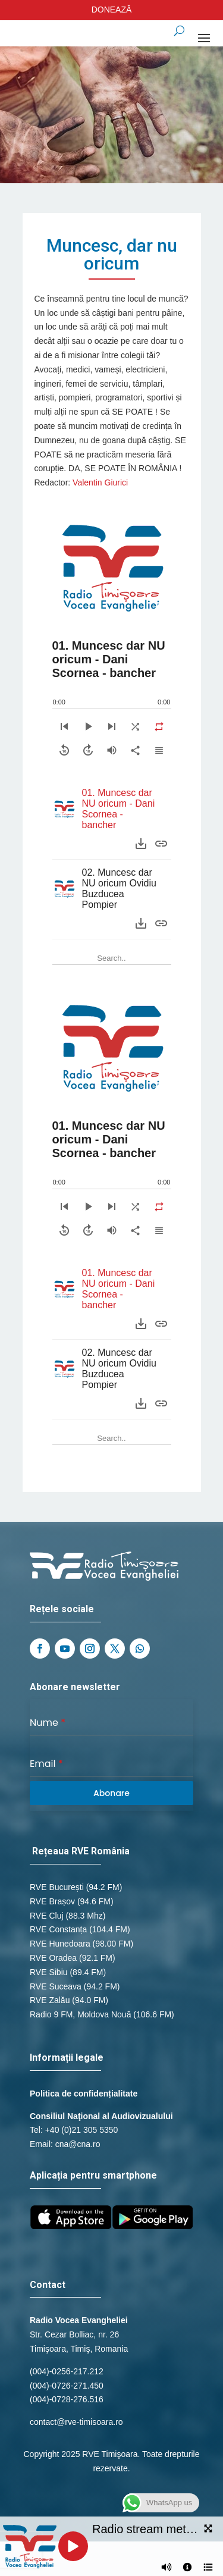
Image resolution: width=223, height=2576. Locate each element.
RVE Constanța (58, 1929)
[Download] (141, 843)
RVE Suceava (55, 1986)
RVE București (57, 1887)
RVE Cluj (47, 1915)
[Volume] (112, 750)
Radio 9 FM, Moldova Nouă (80, 2014)
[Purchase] (161, 843)
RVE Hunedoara (60, 1943)
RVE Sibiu (49, 1972)
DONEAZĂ (112, 9)
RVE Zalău (50, 2000)
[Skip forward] (88, 750)
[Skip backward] (64, 750)
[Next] (112, 726)
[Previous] (64, 726)
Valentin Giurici (100, 482)
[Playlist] (159, 750)
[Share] (135, 750)
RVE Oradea (53, 1958)
